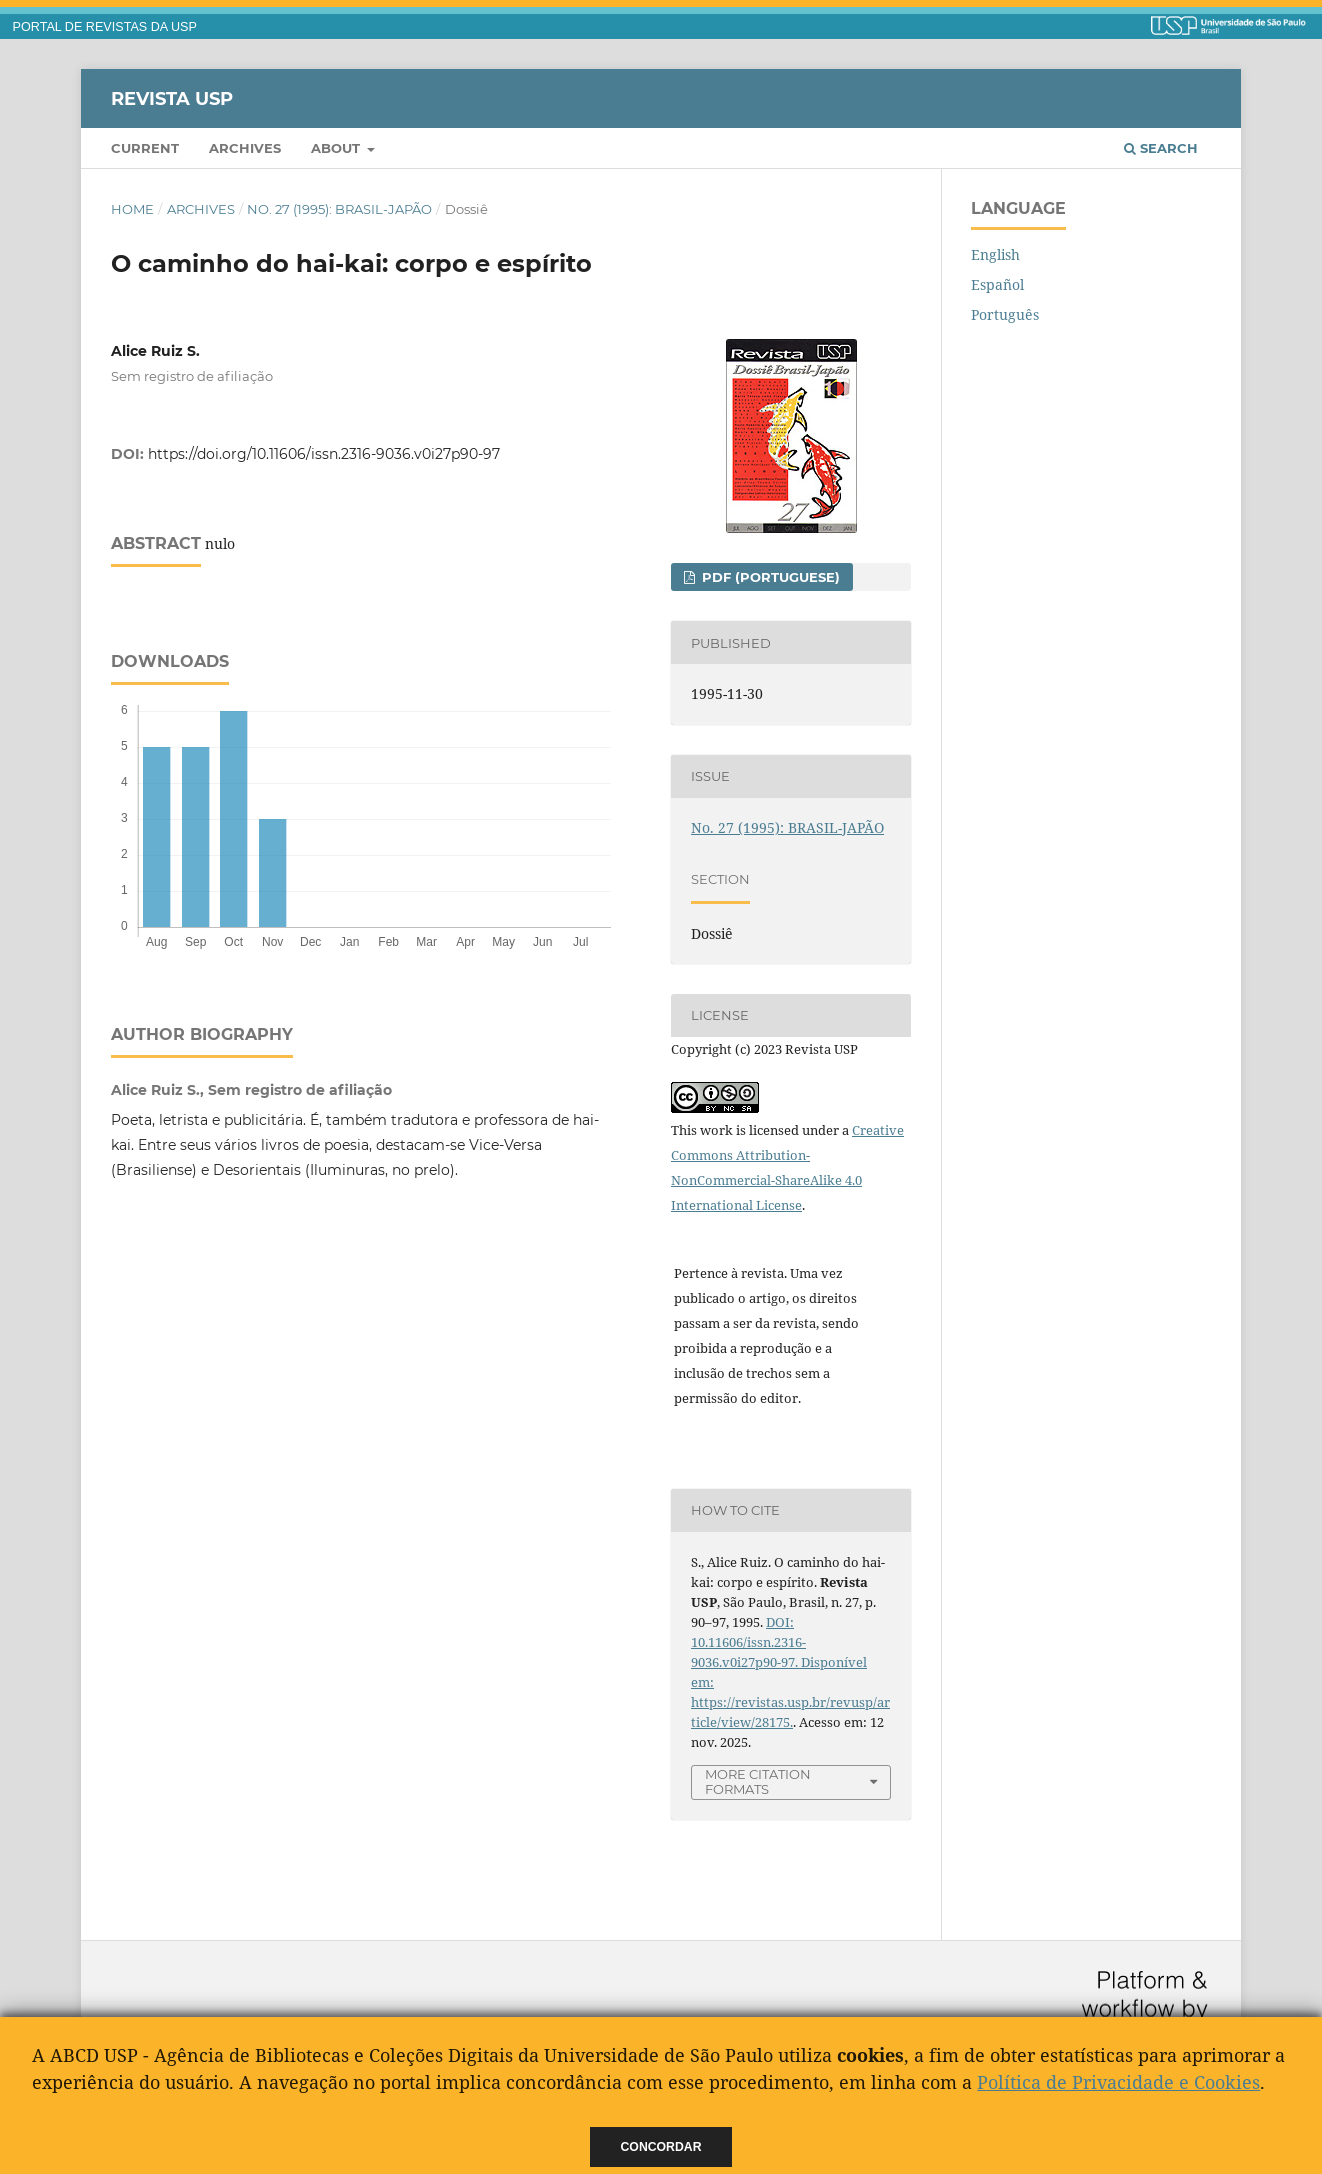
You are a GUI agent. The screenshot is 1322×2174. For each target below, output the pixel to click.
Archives (245, 148)
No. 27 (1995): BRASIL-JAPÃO (339, 209)
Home (132, 209)
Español (997, 284)
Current (145, 148)
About (337, 148)
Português (1005, 314)
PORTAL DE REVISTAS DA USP (105, 27)
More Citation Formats (758, 1781)
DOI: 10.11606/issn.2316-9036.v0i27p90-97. (748, 1642)
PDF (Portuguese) (769, 577)
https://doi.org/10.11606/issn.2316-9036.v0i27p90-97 (324, 454)
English (995, 254)
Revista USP (172, 98)
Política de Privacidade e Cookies (1118, 2082)
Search (1161, 148)
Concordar (661, 2147)
